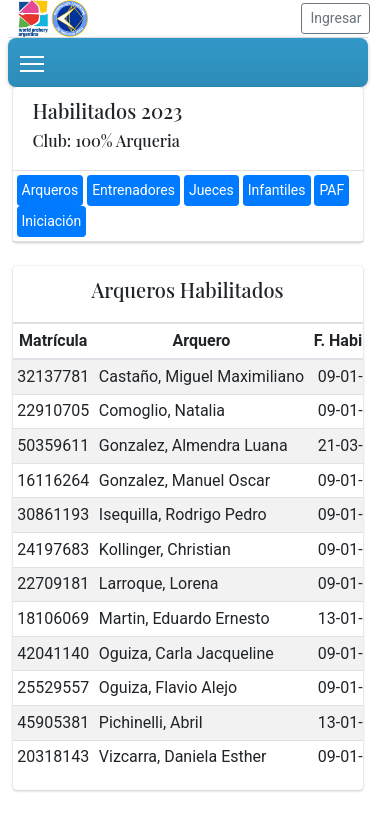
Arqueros (50, 190)
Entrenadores (133, 190)
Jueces (211, 190)
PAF (331, 190)
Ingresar (335, 18)
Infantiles (277, 190)
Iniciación (52, 221)
